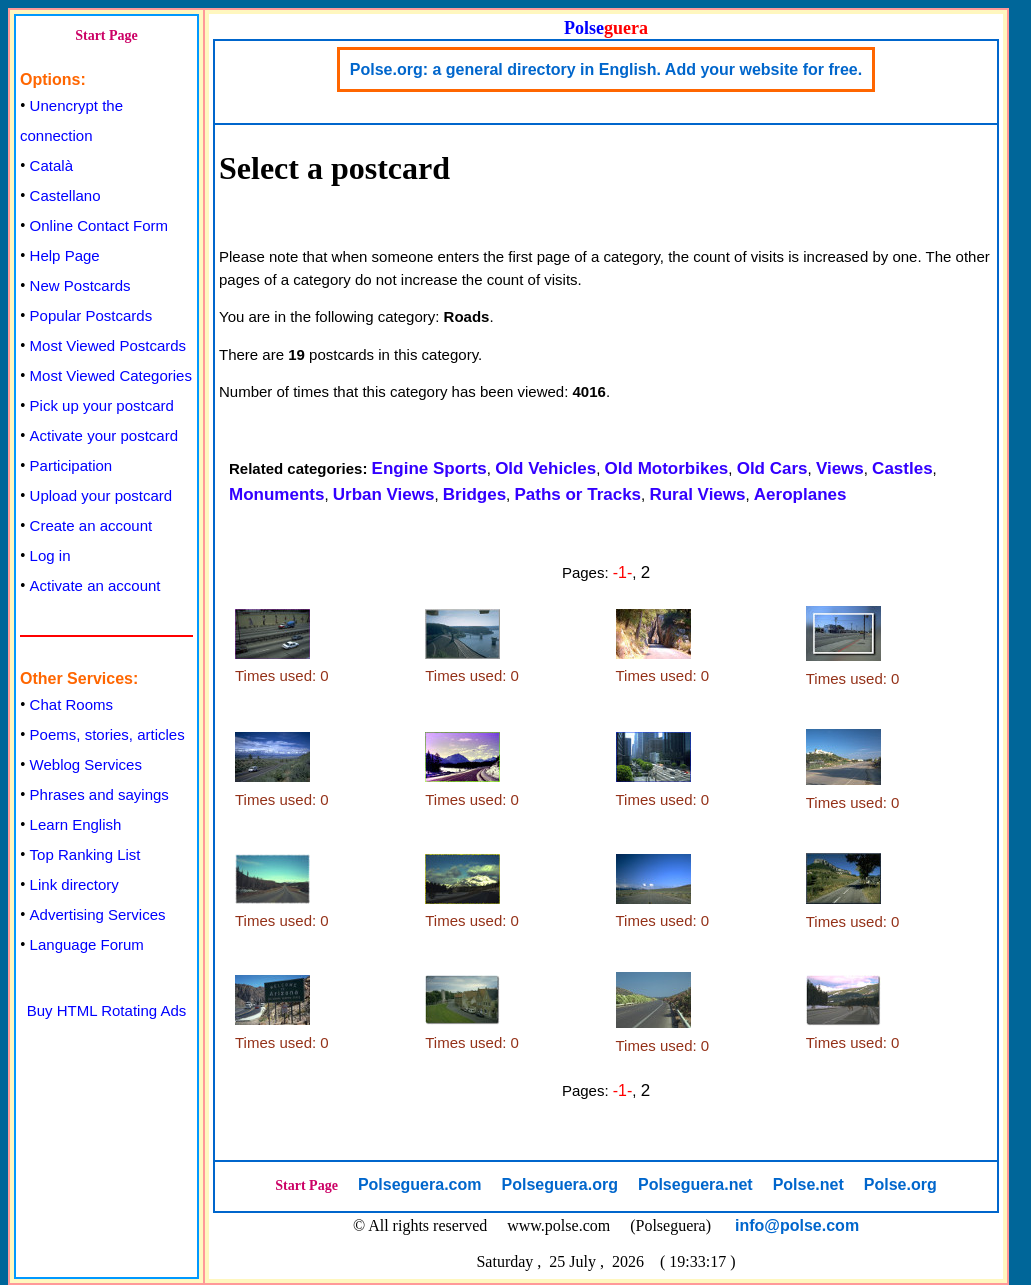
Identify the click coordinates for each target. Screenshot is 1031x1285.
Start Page (106, 35)
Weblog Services (86, 764)
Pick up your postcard (102, 405)
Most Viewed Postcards (108, 345)
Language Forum (87, 944)
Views (840, 468)
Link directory (74, 884)
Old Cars (772, 468)
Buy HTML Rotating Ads (107, 1010)
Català (51, 165)
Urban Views (384, 494)
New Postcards (80, 285)
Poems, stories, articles (107, 734)
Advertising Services (98, 914)
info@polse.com (797, 1225)
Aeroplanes (800, 494)
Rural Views (697, 494)
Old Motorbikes (667, 468)
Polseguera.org (559, 1184)
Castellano (65, 195)
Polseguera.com (420, 1184)
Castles (902, 468)
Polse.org (900, 1184)
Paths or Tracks (577, 494)
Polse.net (808, 1184)
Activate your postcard (104, 435)
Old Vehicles (545, 468)
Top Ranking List (85, 854)
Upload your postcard (101, 495)
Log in (50, 555)
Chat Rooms (71, 704)
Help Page (65, 255)
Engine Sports (429, 468)
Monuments (276, 494)
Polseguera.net (695, 1184)
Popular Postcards (91, 315)
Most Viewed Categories (111, 375)
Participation (71, 465)
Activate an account (95, 585)
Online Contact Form (99, 225)
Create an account (91, 525)
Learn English (76, 824)
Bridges (474, 494)
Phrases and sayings (99, 794)
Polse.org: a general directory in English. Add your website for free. (606, 69)
